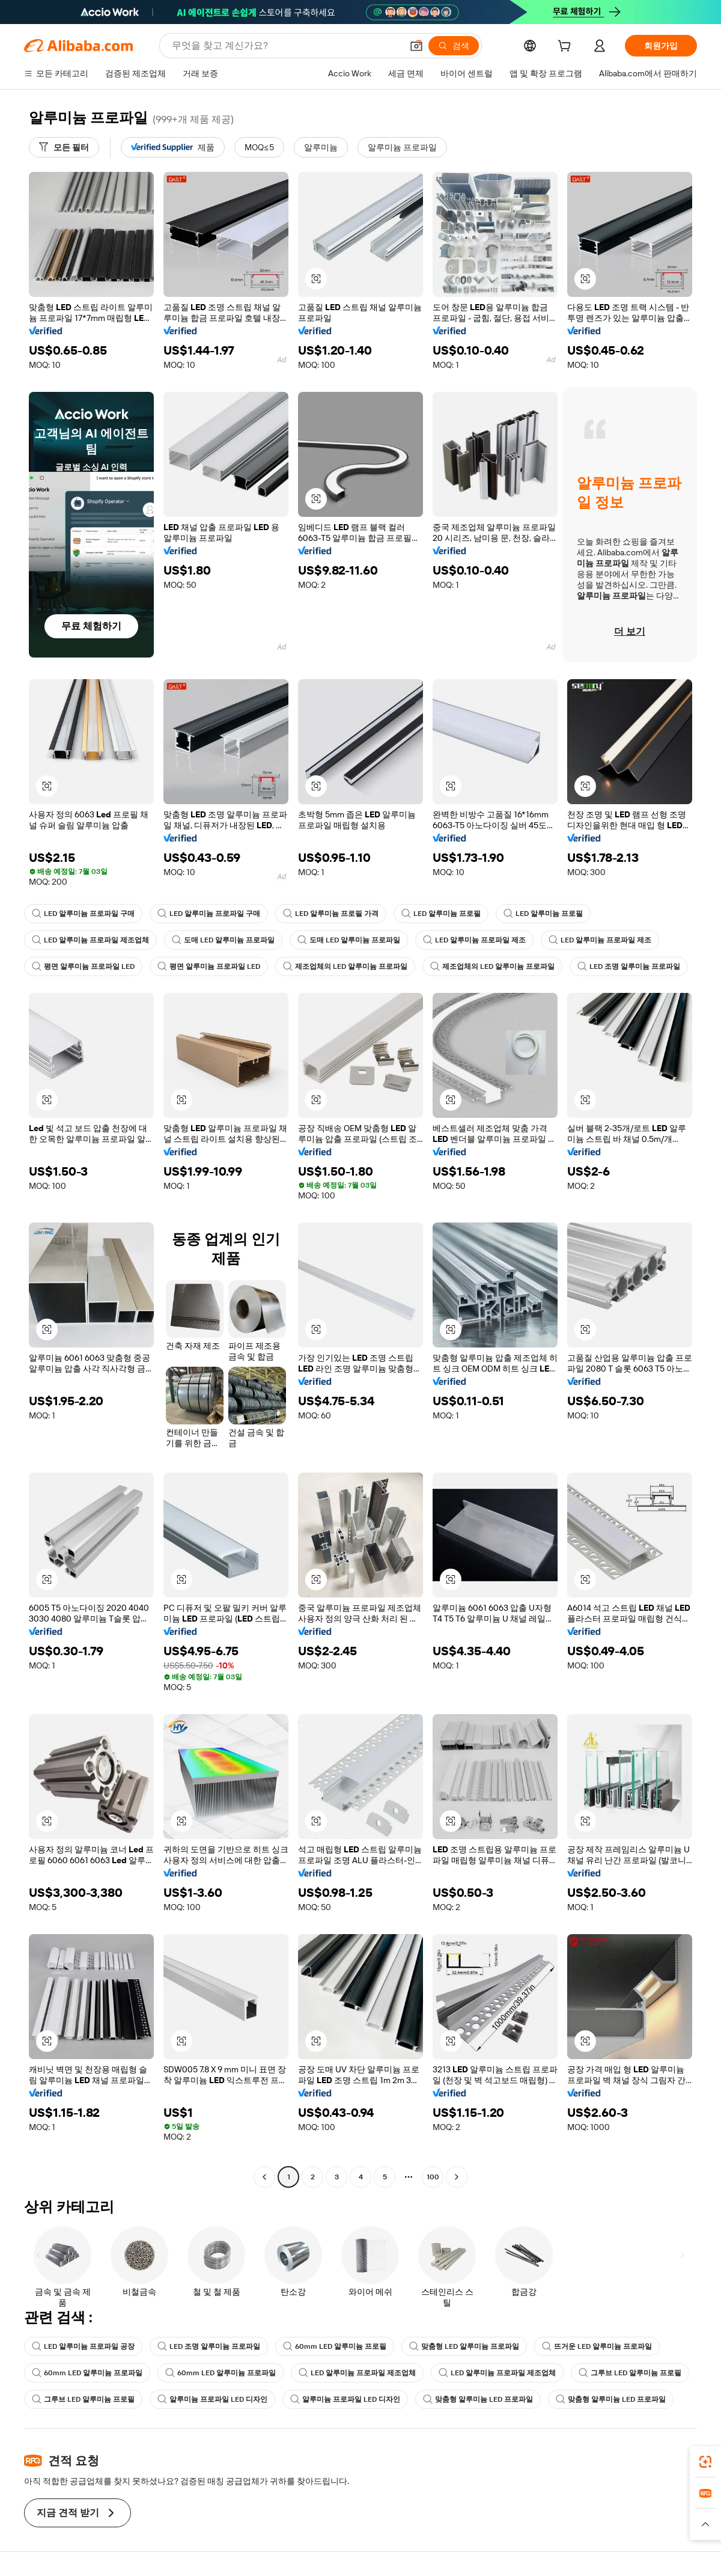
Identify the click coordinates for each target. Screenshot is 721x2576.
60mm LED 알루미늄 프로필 (334, 2346)
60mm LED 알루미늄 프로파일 (87, 2373)
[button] (416, 45)
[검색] (453, 45)
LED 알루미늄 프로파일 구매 (83, 913)
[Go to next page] (456, 2177)
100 (433, 2177)
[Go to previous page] (264, 2177)
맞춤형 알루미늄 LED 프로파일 (478, 2399)
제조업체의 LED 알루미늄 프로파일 (345, 966)
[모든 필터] (64, 147)
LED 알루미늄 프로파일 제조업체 (90, 940)
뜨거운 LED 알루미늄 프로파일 (597, 2346)
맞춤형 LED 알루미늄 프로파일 (464, 2346)
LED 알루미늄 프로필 (441, 913)
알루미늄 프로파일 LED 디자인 (212, 2399)
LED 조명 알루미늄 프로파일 (628, 966)
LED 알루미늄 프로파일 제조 (474, 940)
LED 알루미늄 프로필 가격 (331, 913)
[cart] (567, 47)
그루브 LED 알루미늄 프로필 (630, 2373)
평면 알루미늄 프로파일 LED (83, 966)
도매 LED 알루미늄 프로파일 (223, 940)
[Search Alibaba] (286, 45)
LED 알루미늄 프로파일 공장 (83, 2346)
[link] (705, 2461)
